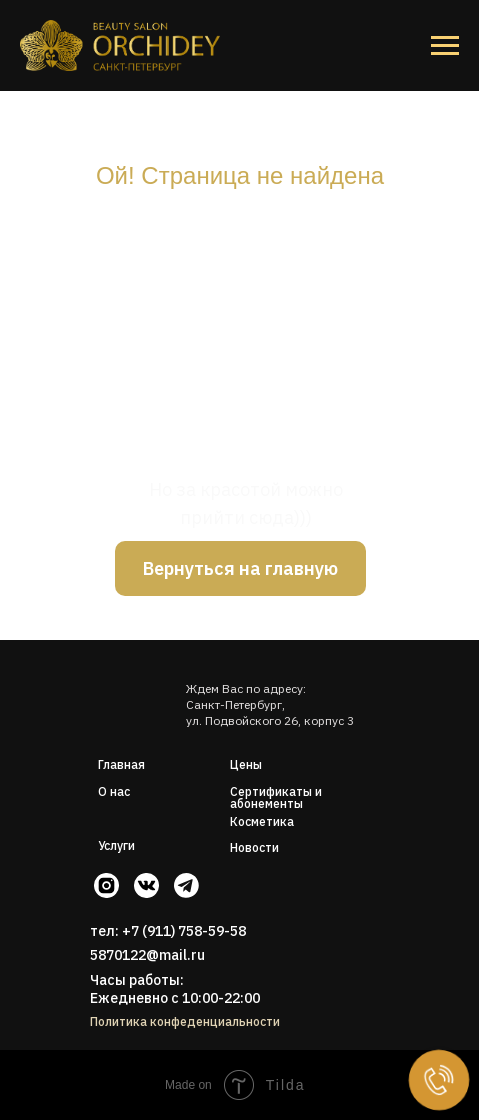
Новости (254, 847)
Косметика (262, 821)
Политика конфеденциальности (185, 1021)
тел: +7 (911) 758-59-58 (168, 931)
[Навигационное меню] (445, 46)
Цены (246, 764)
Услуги (116, 845)
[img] (133, 692)
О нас (114, 791)
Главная (121, 764)
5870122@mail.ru (147, 955)
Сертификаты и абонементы (276, 797)
